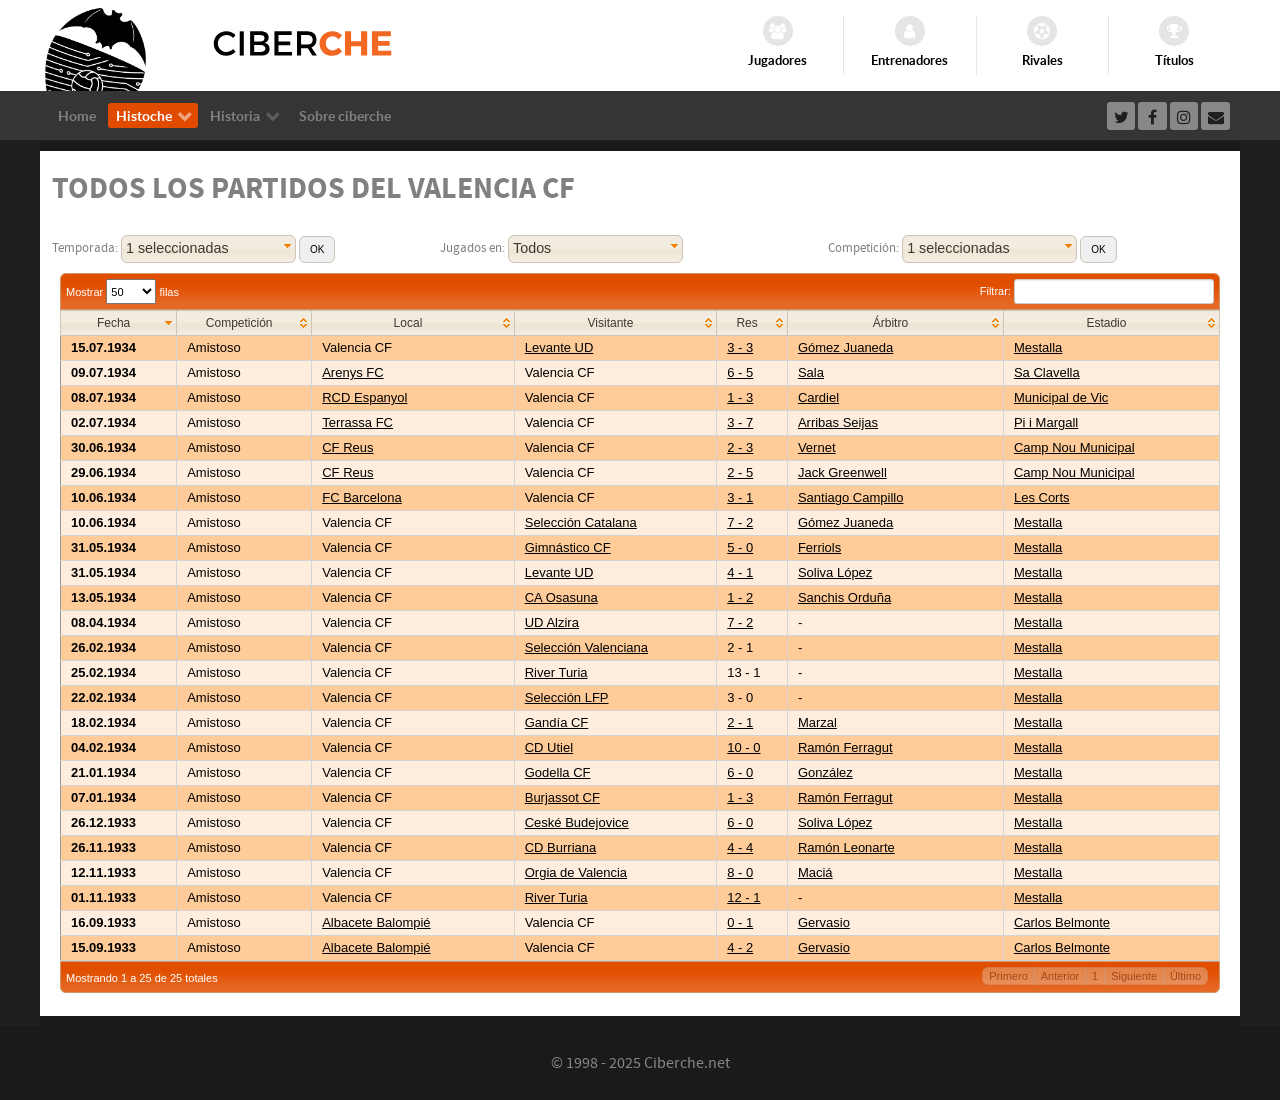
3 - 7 (740, 422)
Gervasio (824, 922)
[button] (317, 249)
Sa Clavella (1047, 372)
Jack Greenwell (842, 472)
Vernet (817, 447)
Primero (1008, 976)
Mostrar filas (122, 292)
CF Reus (347, 447)
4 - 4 (740, 847)
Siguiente (1134, 976)
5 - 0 (740, 547)
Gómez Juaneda (845, 347)
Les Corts (1042, 497)
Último (1185, 976)
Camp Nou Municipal (1074, 447)
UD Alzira (552, 622)
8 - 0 (740, 872)
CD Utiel (549, 747)
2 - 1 (740, 722)
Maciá (815, 872)
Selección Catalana (581, 522)
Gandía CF (557, 722)
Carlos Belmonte (1062, 922)
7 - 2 (740, 522)
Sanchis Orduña (844, 597)
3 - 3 (740, 347)
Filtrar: (1097, 291)
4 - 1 (740, 572)
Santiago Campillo (851, 497)
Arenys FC (352, 372)
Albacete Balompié (376, 922)
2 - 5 (740, 472)
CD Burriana (561, 847)
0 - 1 (740, 922)
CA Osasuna (561, 597)
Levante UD (559, 347)
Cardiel (818, 397)
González (825, 772)
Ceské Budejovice (577, 822)
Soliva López (835, 572)
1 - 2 (740, 597)
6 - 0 (740, 772)
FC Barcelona (361, 497)
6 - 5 (740, 372)
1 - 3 (740, 397)
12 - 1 (743, 897)
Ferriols (819, 547)
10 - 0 (743, 747)
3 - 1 (740, 497)
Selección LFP (567, 697)
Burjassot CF (562, 797)
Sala (811, 372)
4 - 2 (740, 947)
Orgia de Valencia (576, 872)
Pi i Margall (1046, 422)
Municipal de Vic (1061, 397)
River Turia (556, 672)
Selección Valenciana (586, 647)
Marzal (817, 722)
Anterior (1060, 976)
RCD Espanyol (364, 397)
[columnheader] (119, 323)
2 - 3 (740, 447)
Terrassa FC (357, 422)
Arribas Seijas (838, 422)
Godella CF (558, 772)
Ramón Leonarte (846, 847)
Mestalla (1038, 347)
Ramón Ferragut (845, 747)
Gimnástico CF (568, 547)
